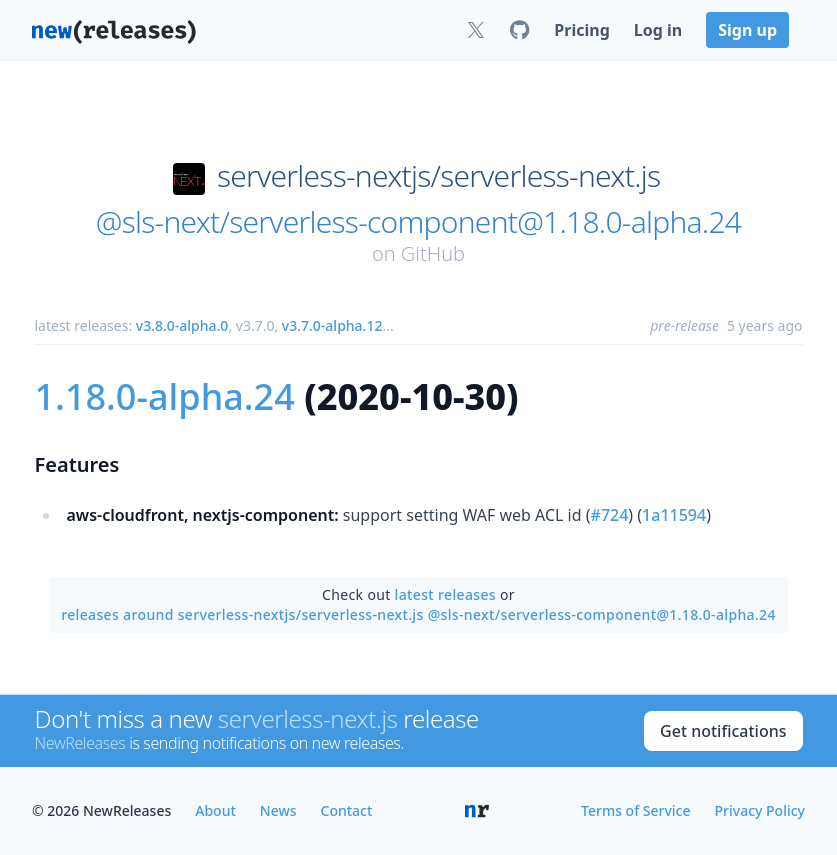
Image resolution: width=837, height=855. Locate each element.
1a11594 (674, 515)
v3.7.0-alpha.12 (332, 325)
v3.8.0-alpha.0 (182, 325)
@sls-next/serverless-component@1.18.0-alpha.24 (418, 222)
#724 (610, 515)
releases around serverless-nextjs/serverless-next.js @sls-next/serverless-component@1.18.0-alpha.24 (418, 614)
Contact (347, 810)
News (278, 810)
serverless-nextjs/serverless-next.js (438, 176)
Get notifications (723, 731)
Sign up (747, 30)
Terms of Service (635, 810)
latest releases (445, 594)
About (215, 810)
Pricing (581, 30)
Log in (658, 30)
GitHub (433, 253)
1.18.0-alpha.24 (165, 396)
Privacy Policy (760, 810)
